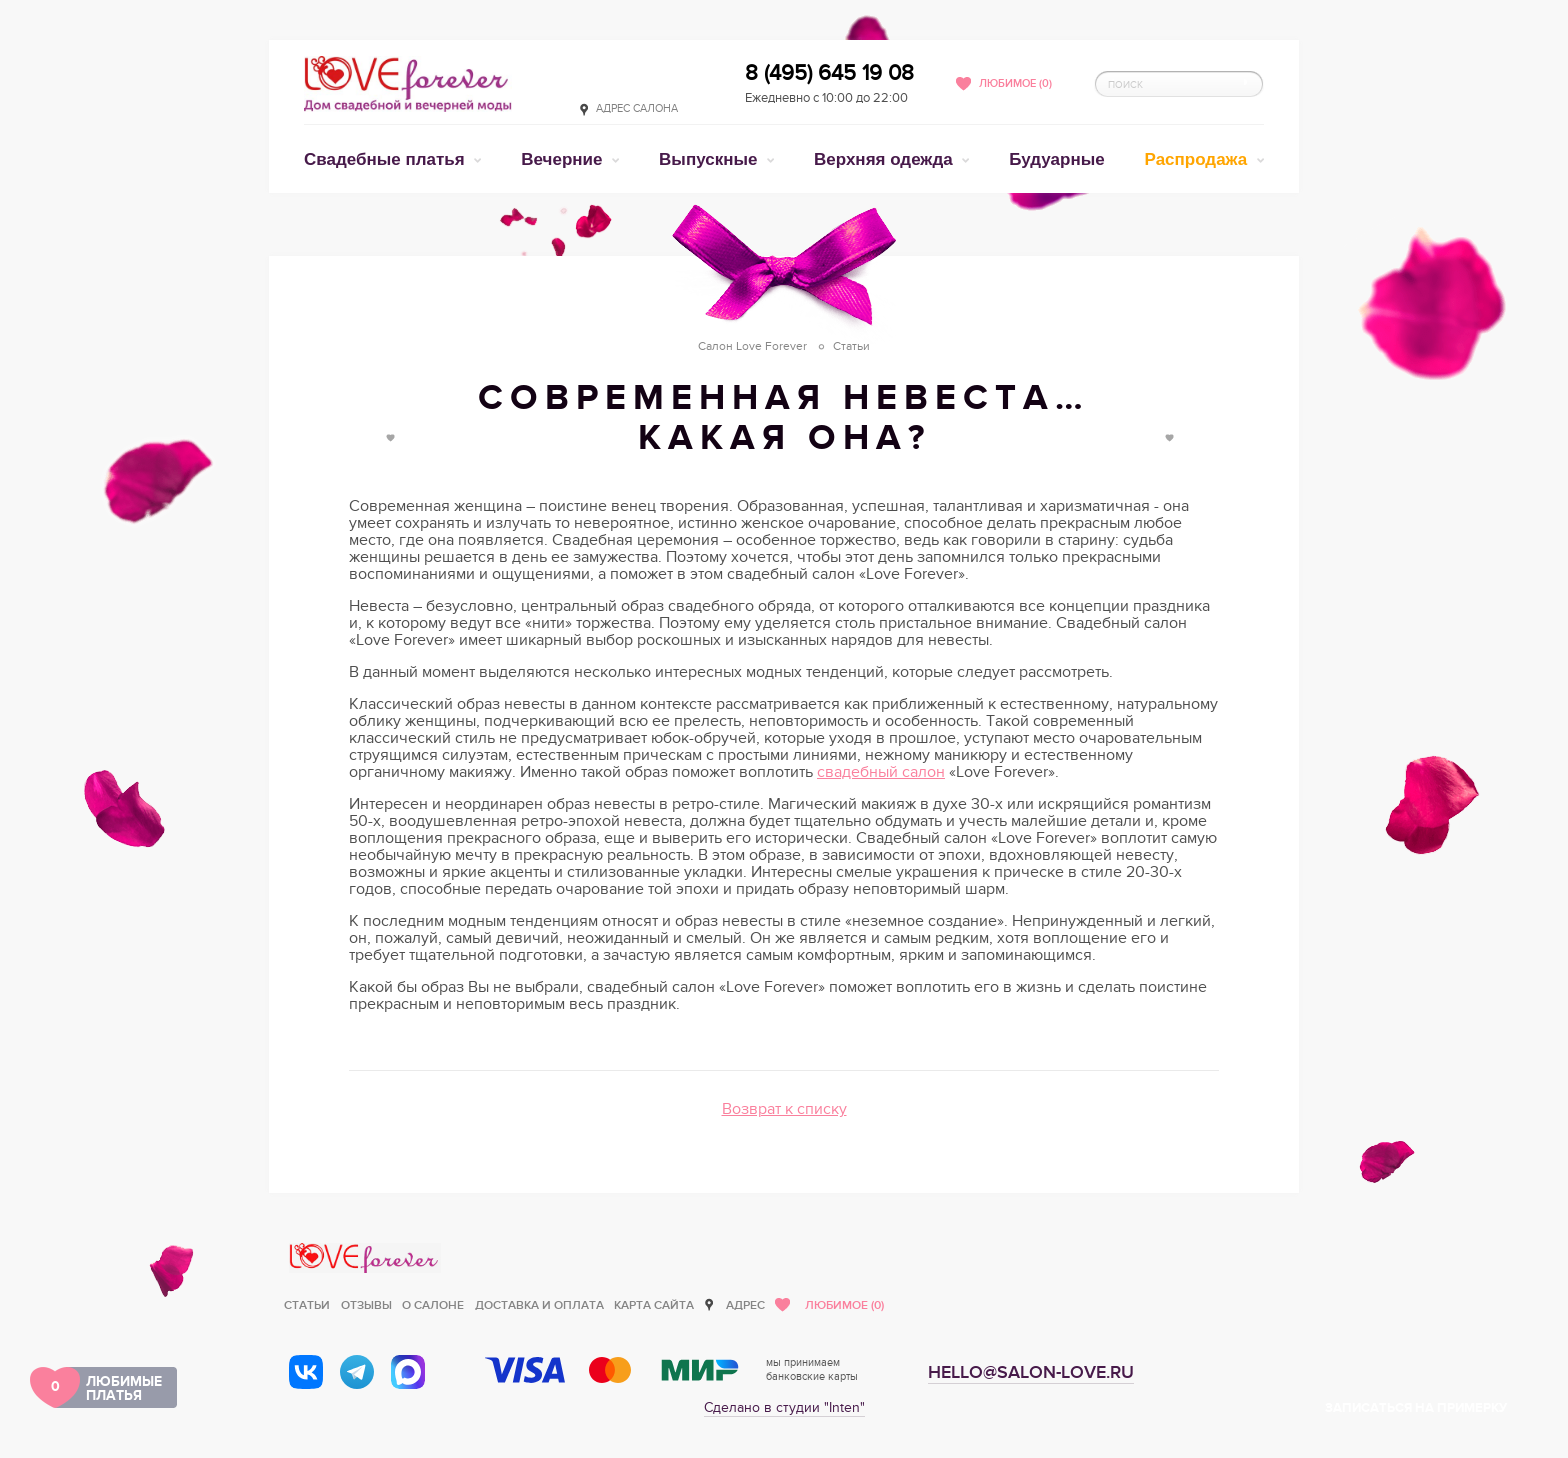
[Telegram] (357, 1372)
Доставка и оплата (539, 1305)
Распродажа (1199, 159)
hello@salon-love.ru (1031, 1372)
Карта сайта (654, 1305)
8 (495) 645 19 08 (829, 73)
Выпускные (710, 159)
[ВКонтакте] (306, 1372)
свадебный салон (881, 772)
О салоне (433, 1305)
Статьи (307, 1305)
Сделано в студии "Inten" (784, 1407)
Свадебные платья (386, 159)
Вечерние (564, 159)
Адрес (745, 1305)
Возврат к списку (784, 1109)
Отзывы (366, 1305)
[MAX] (408, 1372)
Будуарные (1056, 159)
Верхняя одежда (885, 159)
